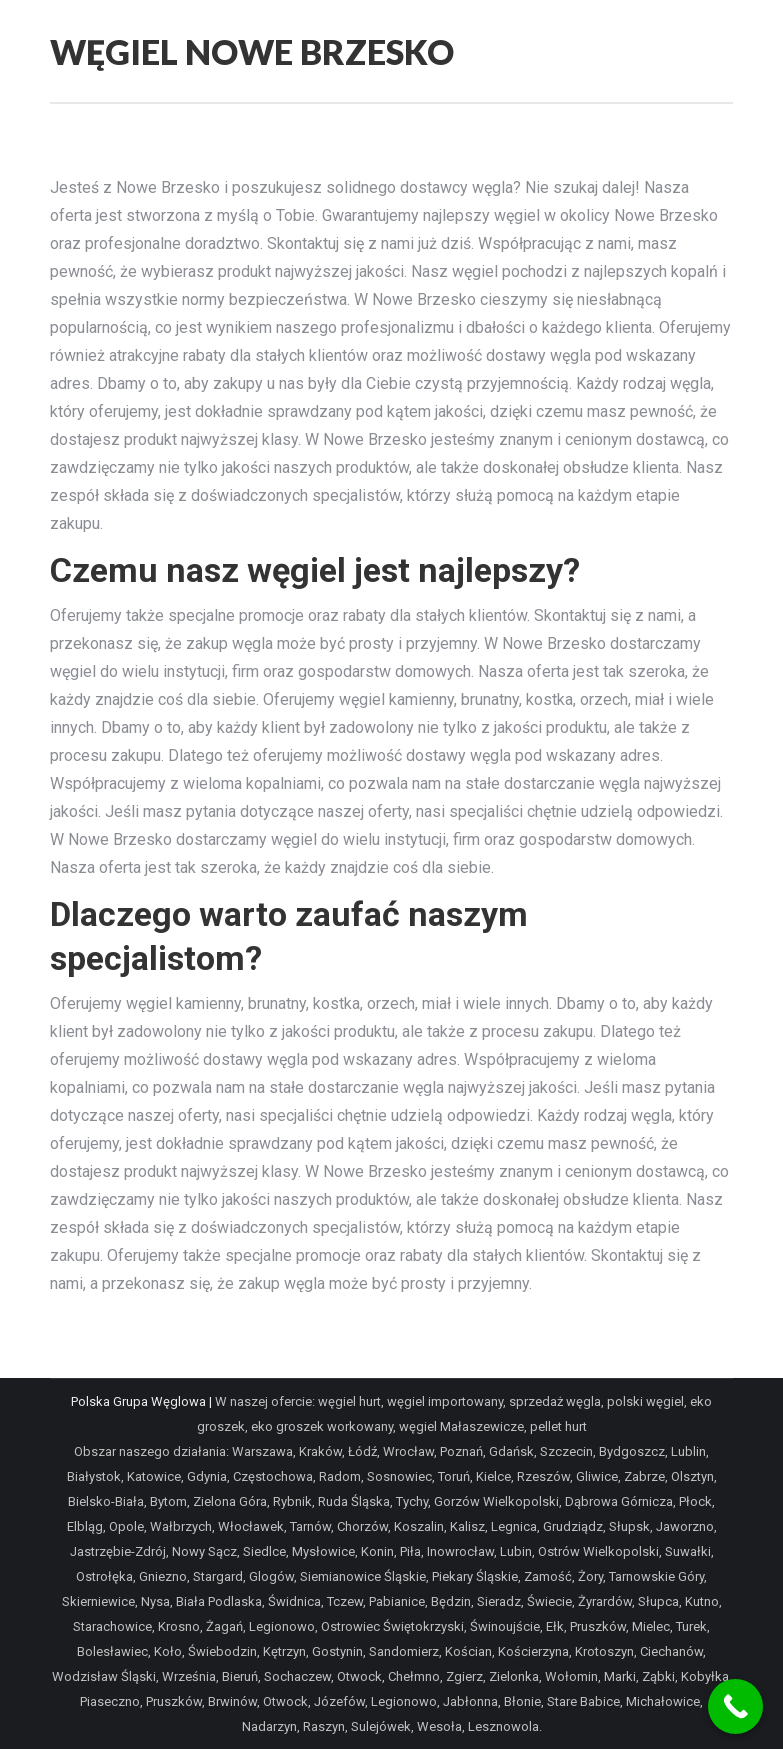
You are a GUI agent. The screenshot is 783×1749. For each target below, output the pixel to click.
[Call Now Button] (735, 1706)
